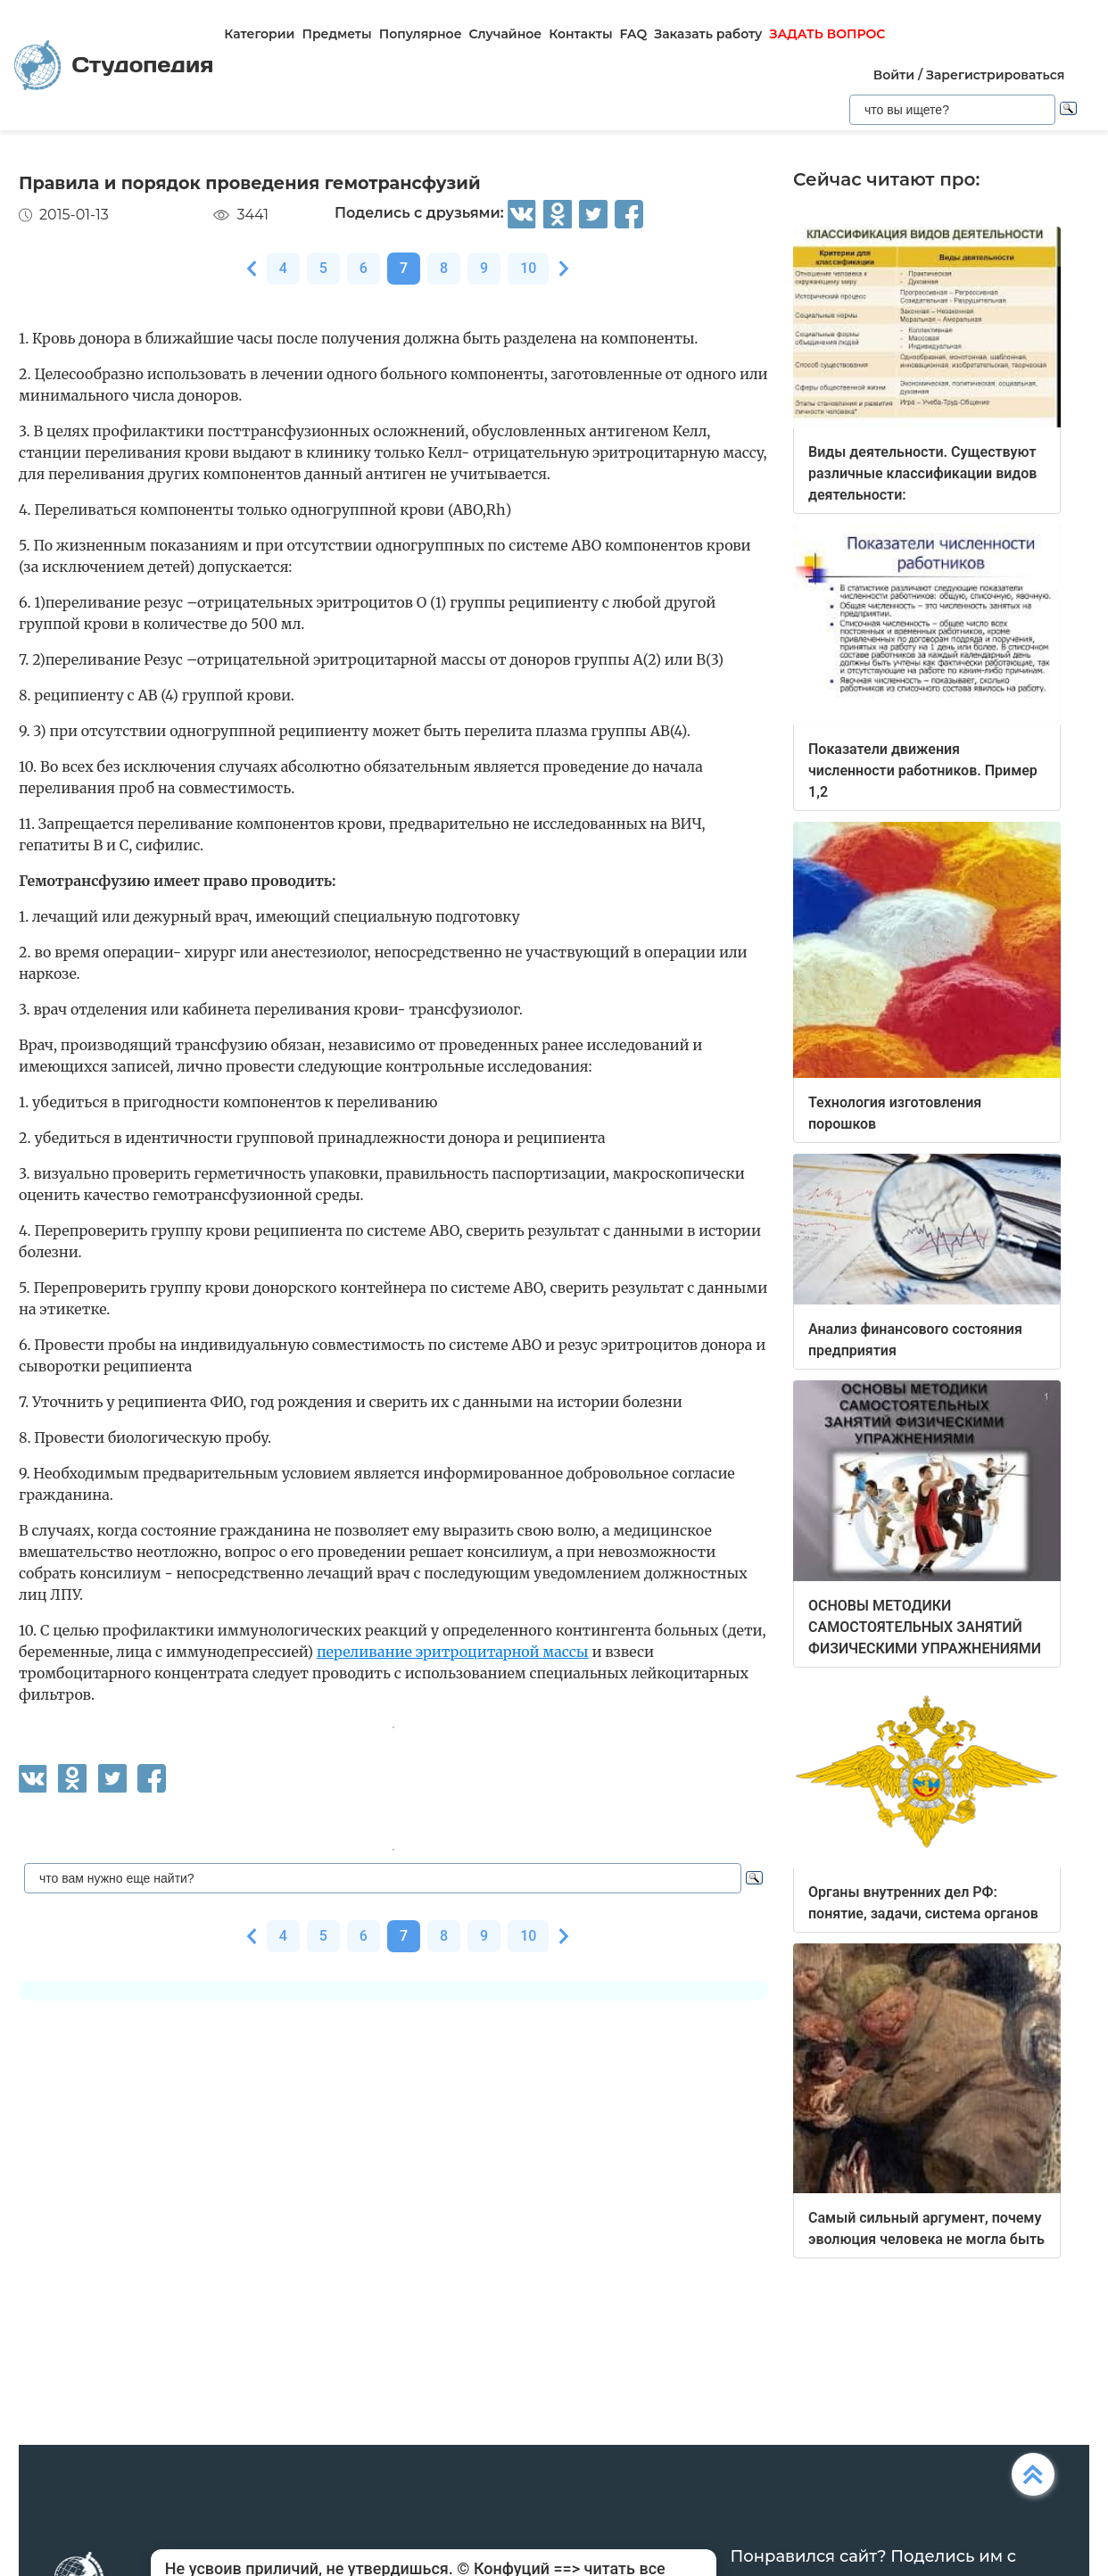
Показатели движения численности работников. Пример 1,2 (923, 770)
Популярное (420, 34)
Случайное (505, 34)
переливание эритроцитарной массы (453, 1652)
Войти (893, 75)
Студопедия (113, 65)
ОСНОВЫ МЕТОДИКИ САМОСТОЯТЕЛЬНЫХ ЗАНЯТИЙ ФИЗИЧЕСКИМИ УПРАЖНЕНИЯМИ (924, 1627)
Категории (259, 34)
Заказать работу (708, 34)
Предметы (336, 34)
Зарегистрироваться (995, 75)
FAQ (634, 34)
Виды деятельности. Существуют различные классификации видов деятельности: (922, 473)
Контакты (580, 34)
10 (528, 268)
